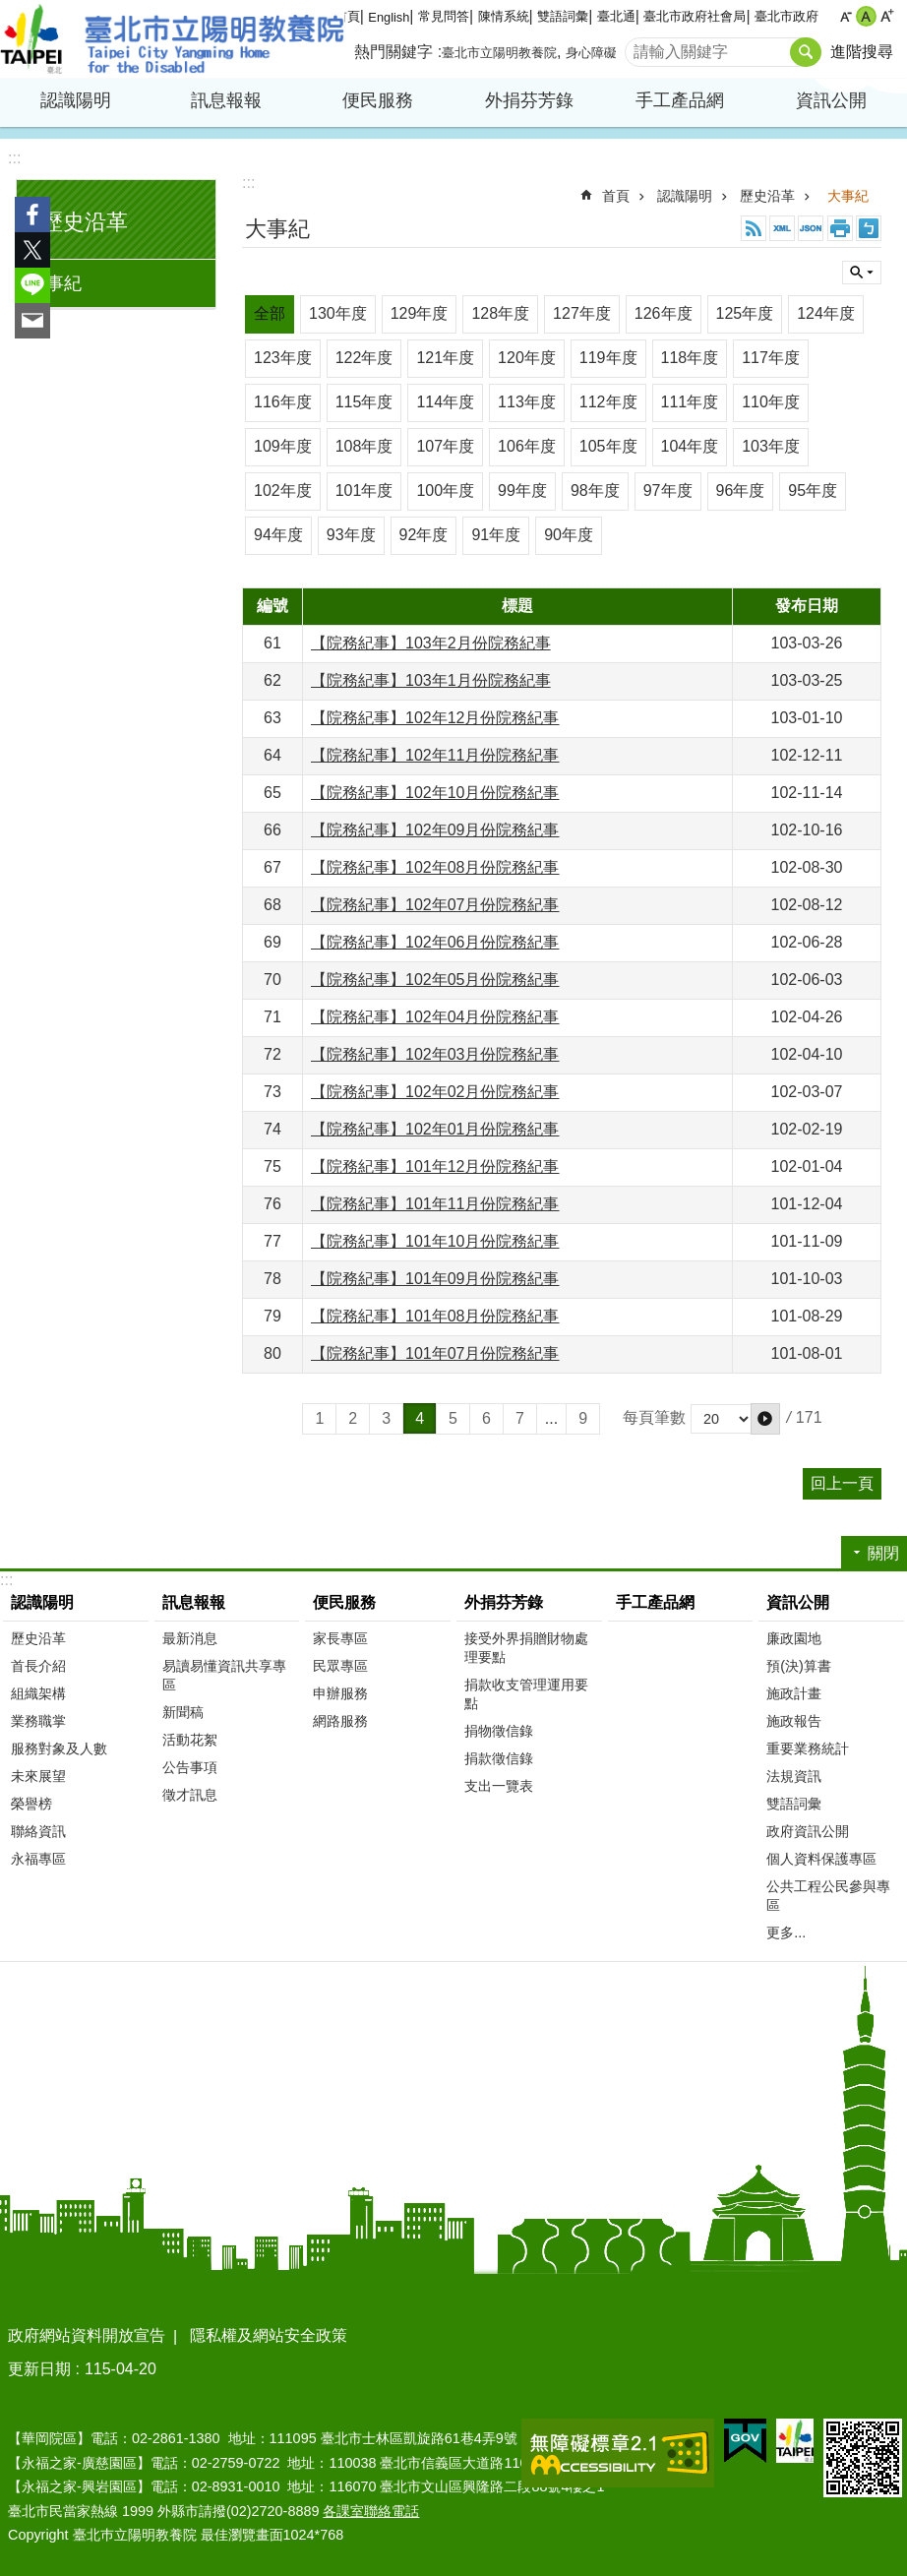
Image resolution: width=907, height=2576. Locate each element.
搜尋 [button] (805, 52)
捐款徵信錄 (498, 1758)
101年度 (364, 490)
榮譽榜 (31, 1803)
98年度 (595, 490)
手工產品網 (679, 100)
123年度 (283, 357)
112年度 (608, 402)
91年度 (495, 534)
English (388, 17)
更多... (786, 1932)
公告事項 (189, 1767)
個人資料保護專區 (821, 1859)
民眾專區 (340, 1666)
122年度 (364, 357)
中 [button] (866, 16)
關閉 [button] (861, 272)
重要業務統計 (807, 1748)
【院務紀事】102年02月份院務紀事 (435, 1091)
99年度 (522, 490)
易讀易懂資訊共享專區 (224, 1675)
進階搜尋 (861, 51)
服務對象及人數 (59, 1748)
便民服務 (377, 100)
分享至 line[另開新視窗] (32, 285)
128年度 (500, 313)
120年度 (527, 357)
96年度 (740, 490)
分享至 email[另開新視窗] (32, 320)
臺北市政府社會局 (694, 16)
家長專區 (340, 1638)
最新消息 (189, 1638)
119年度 (608, 357)
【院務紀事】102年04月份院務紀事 (435, 1017)
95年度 (812, 490)
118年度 (690, 357)
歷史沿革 (84, 222)
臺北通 (616, 16)
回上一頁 (842, 1483)
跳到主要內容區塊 (10, 10)
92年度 (424, 534)
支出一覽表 (498, 1786)
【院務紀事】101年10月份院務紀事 (435, 1241)
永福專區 (38, 1859)
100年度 (445, 490)
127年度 (582, 313)
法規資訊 (793, 1776)
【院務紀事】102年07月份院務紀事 (435, 904)
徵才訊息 (189, 1795)
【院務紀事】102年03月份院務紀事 (435, 1054)
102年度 (283, 490)
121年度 (445, 357)
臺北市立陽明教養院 (172, 39)
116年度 (283, 402)
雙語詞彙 (562, 16)
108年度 (364, 446)
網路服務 (340, 1721)
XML (782, 228)
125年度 (745, 313)
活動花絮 (189, 1740)
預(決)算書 (798, 1666)
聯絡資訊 (38, 1831)
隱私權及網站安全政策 (268, 2335)
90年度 (568, 534)
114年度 (445, 402)
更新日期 (39, 2369)
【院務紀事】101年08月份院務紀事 (435, 1316)
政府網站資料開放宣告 (86, 2335)
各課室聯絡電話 (371, 2511)
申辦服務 (340, 1693)
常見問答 (443, 16)
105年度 (608, 446)
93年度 (351, 534)
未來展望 (38, 1776)
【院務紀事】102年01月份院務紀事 (435, 1129)
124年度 (826, 313)
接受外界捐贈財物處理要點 (526, 1647)
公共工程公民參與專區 (828, 1895)
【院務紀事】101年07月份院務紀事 (435, 1353)
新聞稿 (183, 1712)
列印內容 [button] (840, 228)
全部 (269, 313)
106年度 (527, 446)
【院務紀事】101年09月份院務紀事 (435, 1278)
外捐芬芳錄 (529, 100)
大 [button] (887, 16)
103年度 (771, 446)
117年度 (771, 357)
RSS (753, 228)
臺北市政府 (786, 16)
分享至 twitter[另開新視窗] (32, 250)
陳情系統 (503, 16)
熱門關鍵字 (393, 51)
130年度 (338, 313)
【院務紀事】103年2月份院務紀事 (431, 643)
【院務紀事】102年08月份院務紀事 (435, 867)
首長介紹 (38, 1666)
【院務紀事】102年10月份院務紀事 (435, 792)
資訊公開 (831, 100)
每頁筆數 (654, 1417)
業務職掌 (38, 1721)
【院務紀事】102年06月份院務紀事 (435, 942)
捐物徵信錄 (498, 1731)
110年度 (771, 402)
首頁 (616, 196)
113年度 (527, 402)
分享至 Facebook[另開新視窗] (32, 214)
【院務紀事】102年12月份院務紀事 (435, 717)
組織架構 (38, 1693)
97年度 (668, 490)
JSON (810, 228)
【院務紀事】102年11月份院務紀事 (435, 755)
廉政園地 (793, 1638)
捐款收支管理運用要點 (526, 1694)
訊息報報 (226, 100)
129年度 (420, 313)
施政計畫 (793, 1693)
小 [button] (845, 16)
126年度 (664, 313)
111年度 (690, 402)
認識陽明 (75, 100)
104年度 (690, 446)
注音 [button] (868, 228)
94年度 (278, 534)
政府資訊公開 (807, 1831)
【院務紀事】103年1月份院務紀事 (431, 680)
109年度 (283, 446)
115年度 (364, 402)
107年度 (445, 446)
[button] (765, 1419)
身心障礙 (591, 52)
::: (14, 158)
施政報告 (793, 1721)
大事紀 (55, 283)
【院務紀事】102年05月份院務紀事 (435, 979)
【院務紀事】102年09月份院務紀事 (435, 830)
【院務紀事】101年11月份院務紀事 (435, 1204)
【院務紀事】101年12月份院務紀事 (435, 1166)
